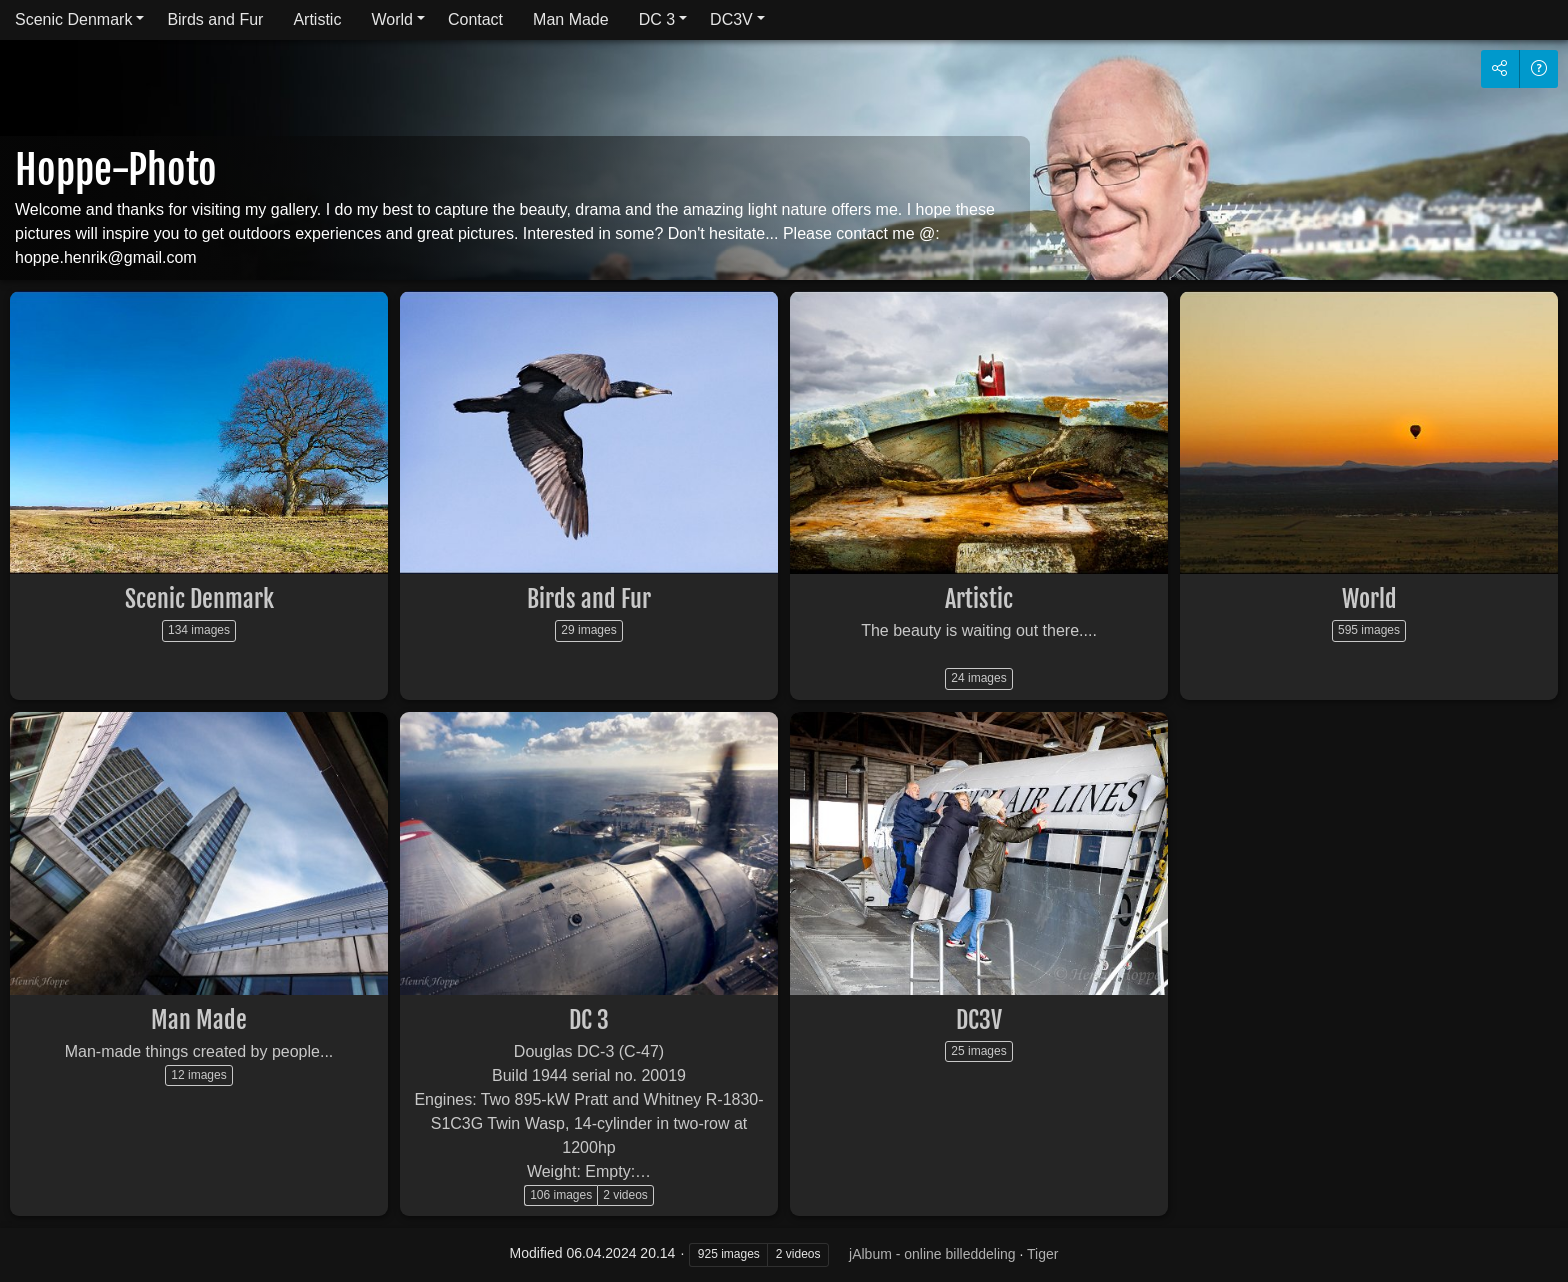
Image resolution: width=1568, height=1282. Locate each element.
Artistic (317, 19)
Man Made (571, 19)
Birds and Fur (215, 19)
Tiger (1042, 1254)
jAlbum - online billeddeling (932, 1254)
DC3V (731, 19)
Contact (475, 19)
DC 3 (657, 19)
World (392, 19)
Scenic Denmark (73, 19)
